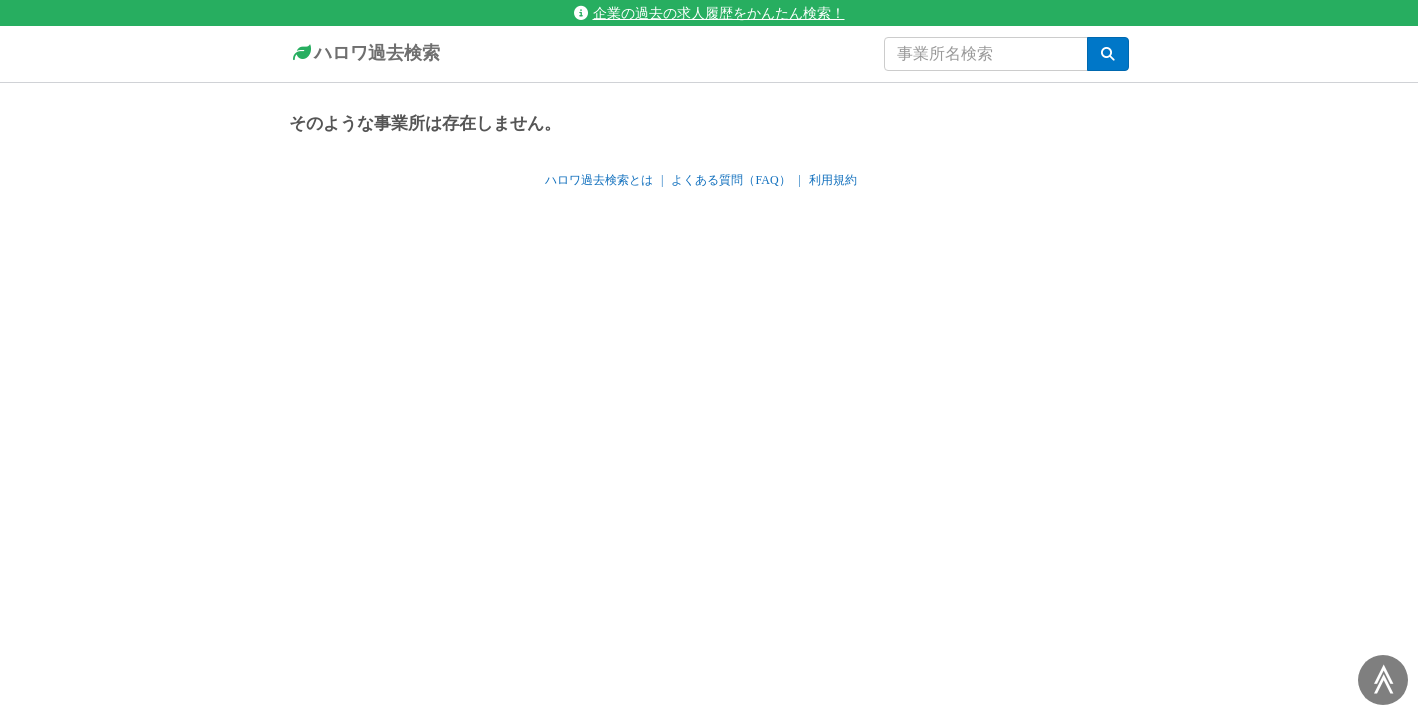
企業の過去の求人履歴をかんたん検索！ (709, 13)
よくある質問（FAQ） (730, 180)
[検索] (1108, 54)
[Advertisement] (709, 367)
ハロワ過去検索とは (599, 180)
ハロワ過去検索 (364, 54)
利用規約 (833, 180)
